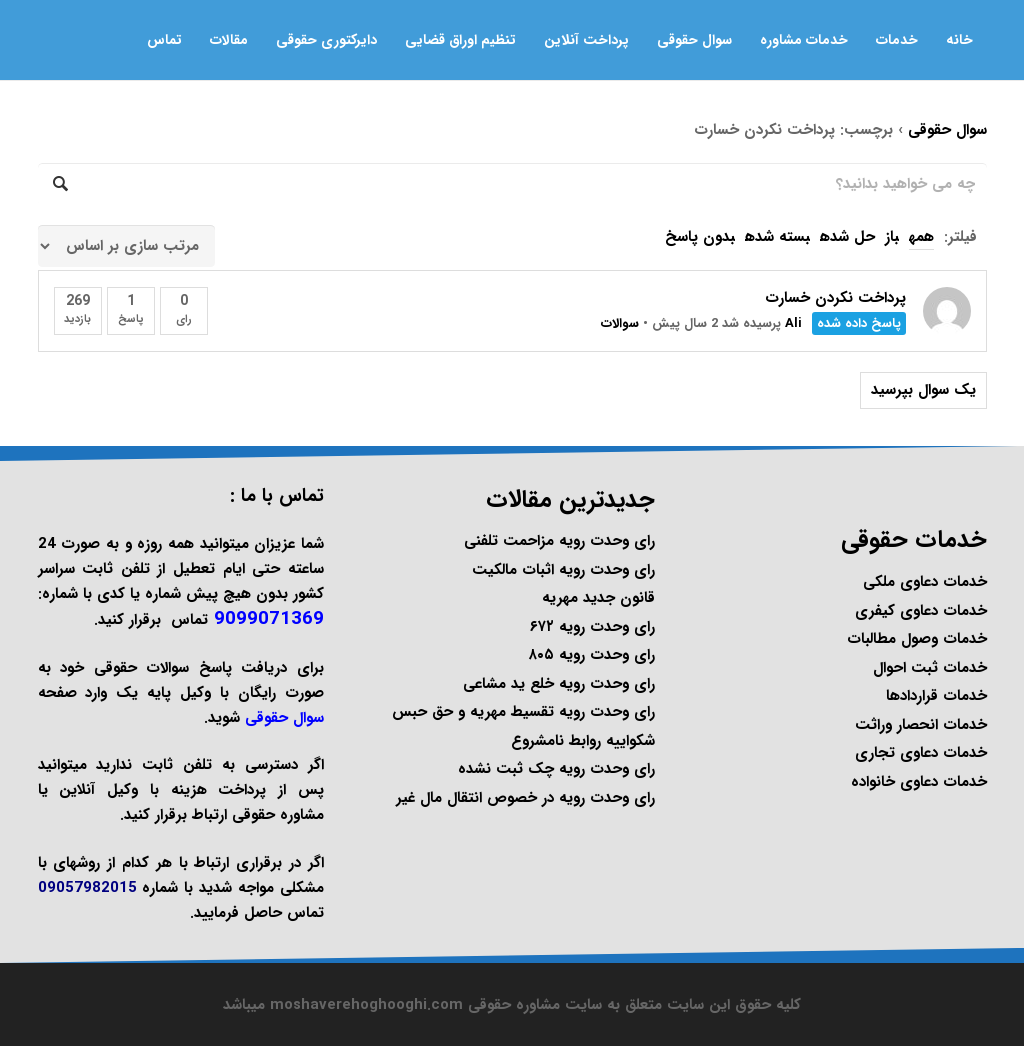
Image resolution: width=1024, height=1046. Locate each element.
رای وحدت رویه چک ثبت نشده (556, 769)
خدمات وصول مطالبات (917, 639)
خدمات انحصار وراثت (921, 725)
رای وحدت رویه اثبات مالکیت (563, 570)
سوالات (620, 323)
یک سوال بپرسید (923, 390)
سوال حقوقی (947, 130)
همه (921, 237)
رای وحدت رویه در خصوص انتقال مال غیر (525, 798)
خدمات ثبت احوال (930, 668)
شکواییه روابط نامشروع (583, 741)
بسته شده (777, 237)
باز (892, 237)
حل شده (847, 237)
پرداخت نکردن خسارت (835, 298)
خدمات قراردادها (936, 696)
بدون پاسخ (700, 237)
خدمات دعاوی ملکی (925, 582)
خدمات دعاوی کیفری (921, 611)
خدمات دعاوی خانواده (919, 782)
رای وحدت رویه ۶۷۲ (592, 627)
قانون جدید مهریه (598, 598)
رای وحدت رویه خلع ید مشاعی (559, 684)
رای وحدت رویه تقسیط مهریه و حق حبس (523, 712)
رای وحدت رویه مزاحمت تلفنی (559, 541)
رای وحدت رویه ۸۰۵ (592, 655)
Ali (793, 323)
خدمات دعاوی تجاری (921, 753)
